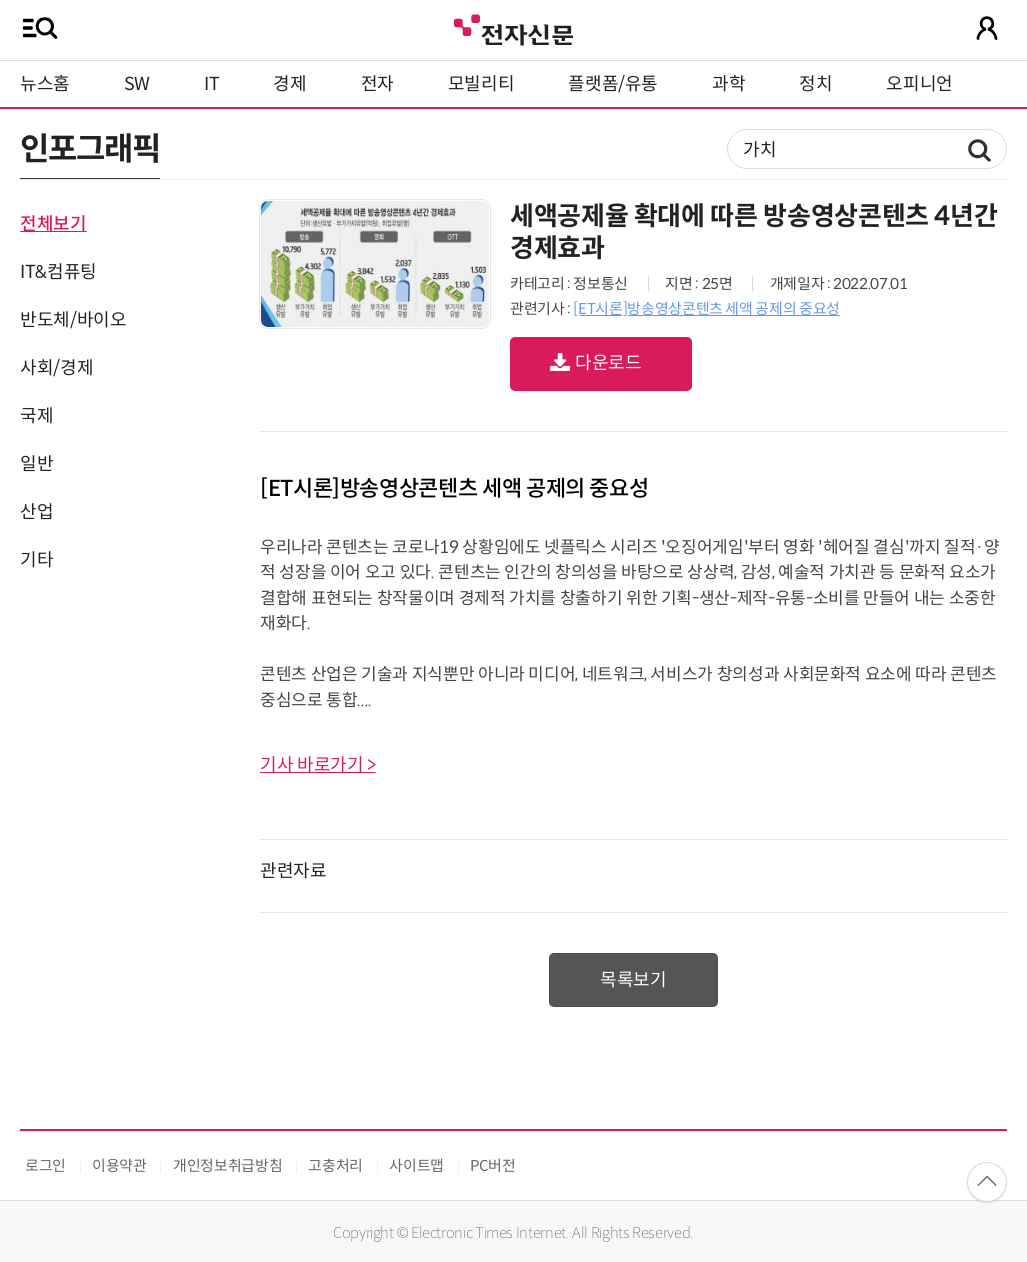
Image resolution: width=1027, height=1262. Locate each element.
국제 (36, 416)
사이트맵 (416, 1165)
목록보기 (633, 980)
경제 (289, 84)
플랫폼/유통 (613, 84)
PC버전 (493, 1165)
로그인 (45, 1165)
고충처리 (335, 1165)
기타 (36, 560)
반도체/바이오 (73, 320)
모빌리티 (481, 84)
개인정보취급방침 (227, 1165)
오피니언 (919, 84)
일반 (36, 464)
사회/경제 (56, 368)
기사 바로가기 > (318, 765)
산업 (36, 512)
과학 (728, 84)
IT (211, 84)
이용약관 (119, 1165)
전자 (377, 84)
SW (137, 84)
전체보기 (53, 224)
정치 (815, 84)
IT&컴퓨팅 (58, 272)
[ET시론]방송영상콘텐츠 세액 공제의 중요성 (706, 308)
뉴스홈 (45, 84)
